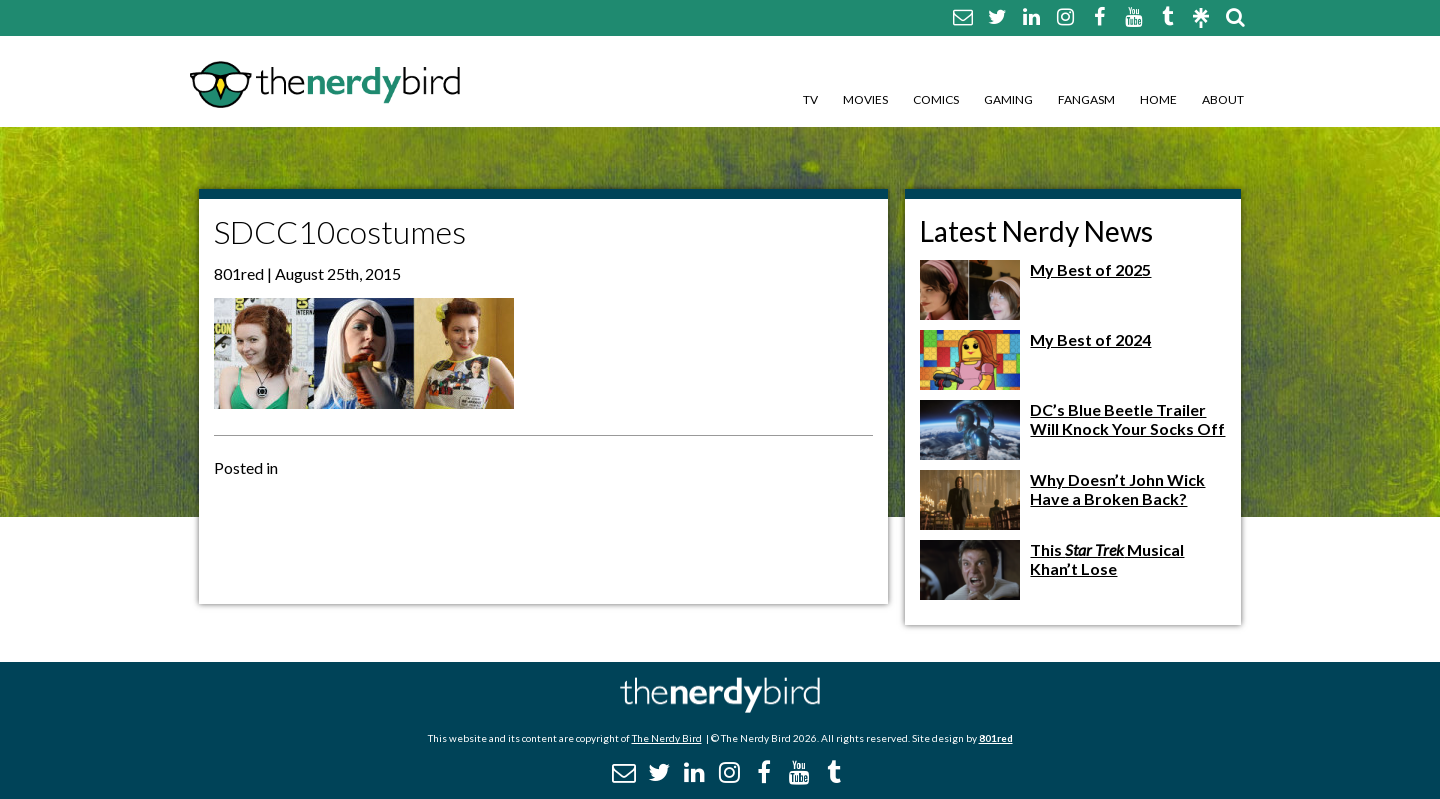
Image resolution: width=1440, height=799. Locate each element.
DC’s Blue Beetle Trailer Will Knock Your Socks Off (1127, 419)
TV (810, 99)
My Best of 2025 (1090, 269)
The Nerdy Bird (667, 738)
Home (1158, 99)
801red (996, 738)
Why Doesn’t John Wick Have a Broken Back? (1117, 489)
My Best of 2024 (1090, 339)
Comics (936, 99)
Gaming (1008, 99)
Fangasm (1086, 99)
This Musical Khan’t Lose (1107, 559)
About (1223, 99)
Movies (865, 99)
